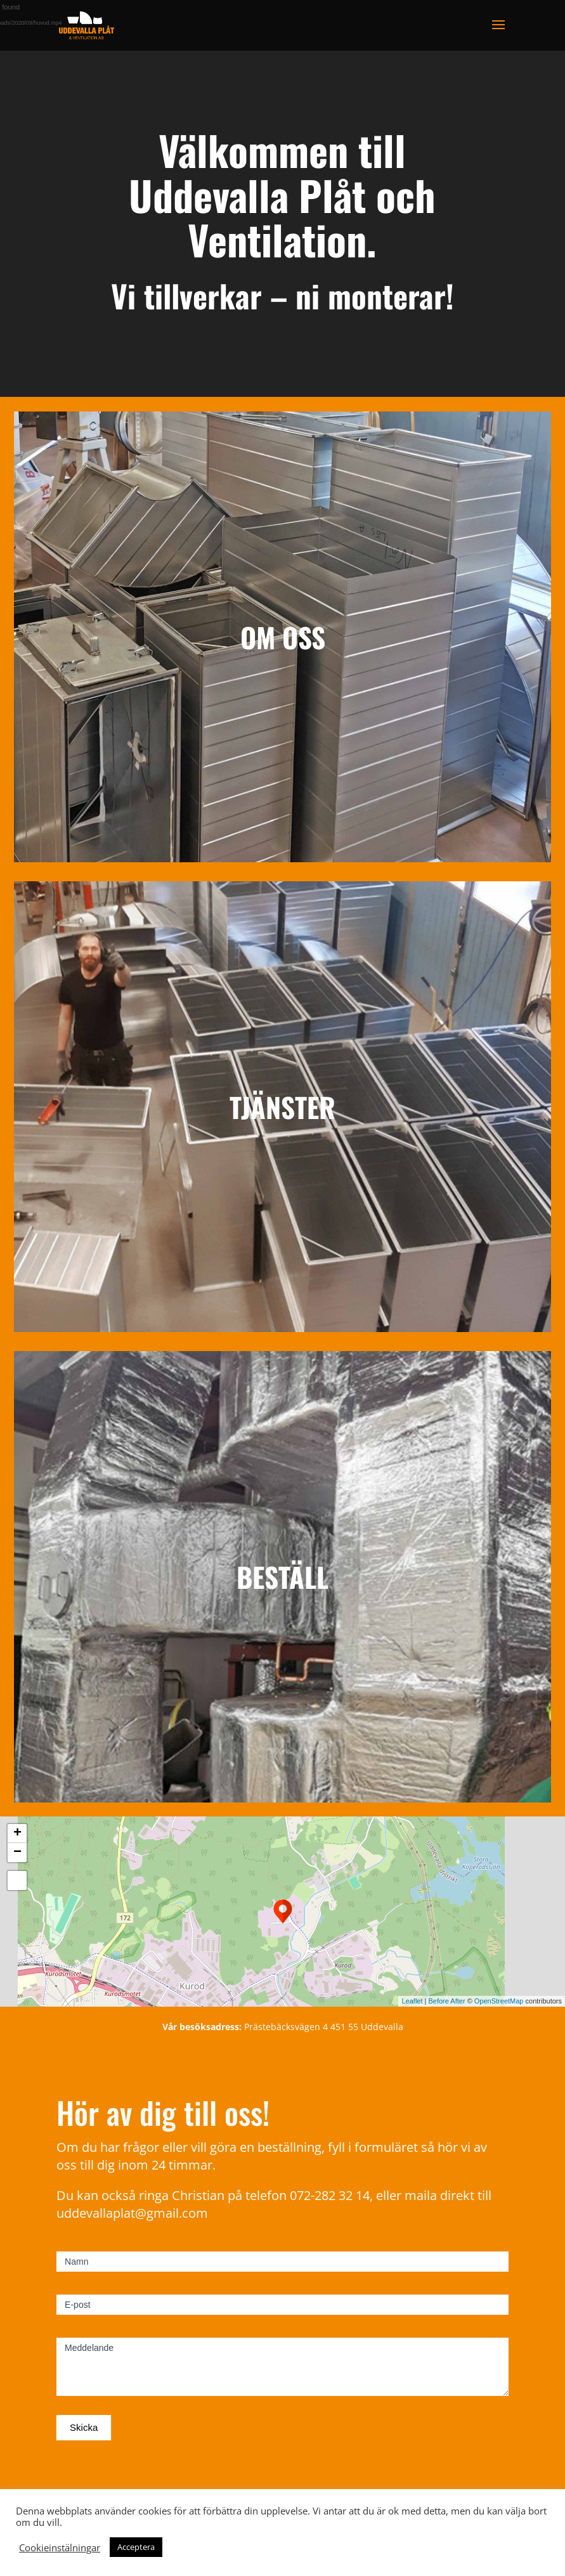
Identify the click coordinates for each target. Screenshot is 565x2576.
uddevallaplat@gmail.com (132, 2213)
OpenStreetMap (499, 2001)
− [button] (17, 1852)
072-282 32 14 (330, 2195)
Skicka (84, 2427)
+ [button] (17, 1833)
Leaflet (411, 2001)
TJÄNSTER (282, 1107)
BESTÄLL (282, 1576)
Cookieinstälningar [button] (59, 2547)
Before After (447, 2001)
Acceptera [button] (136, 2547)
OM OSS (282, 637)
